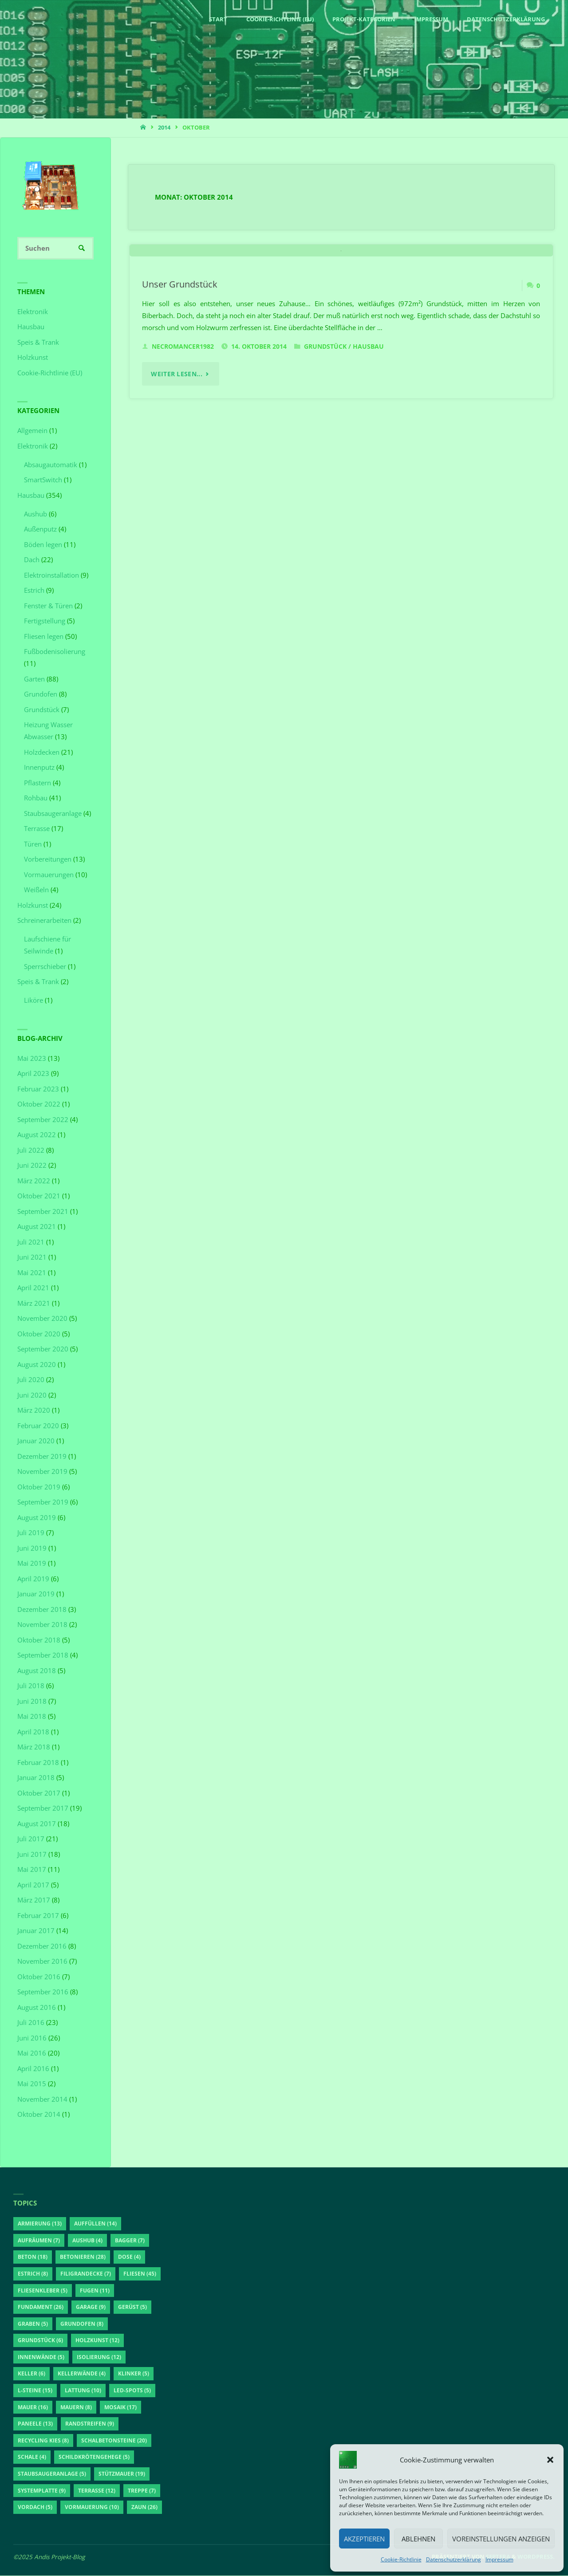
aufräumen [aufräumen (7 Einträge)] (39, 2241)
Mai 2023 (31, 1058)
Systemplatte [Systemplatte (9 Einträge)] (42, 2491)
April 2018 (33, 1732)
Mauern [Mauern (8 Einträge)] (76, 2407)
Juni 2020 (32, 1395)
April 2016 (33, 2068)
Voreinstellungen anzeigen (501, 2538)
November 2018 (42, 1624)
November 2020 (42, 1318)
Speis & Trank (38, 342)
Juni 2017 (32, 1854)
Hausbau (368, 468)
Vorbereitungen (47, 859)
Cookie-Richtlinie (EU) (49, 373)
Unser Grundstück (179, 405)
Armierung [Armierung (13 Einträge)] (40, 2224)
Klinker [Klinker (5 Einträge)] (133, 2374)
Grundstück (325, 468)
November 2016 (42, 1961)
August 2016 (36, 2007)
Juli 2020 (30, 1379)
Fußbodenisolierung (54, 651)
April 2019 (33, 1579)
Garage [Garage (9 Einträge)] (91, 2307)
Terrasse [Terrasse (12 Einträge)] (96, 2491)
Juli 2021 (30, 1242)
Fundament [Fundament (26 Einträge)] (40, 2307)
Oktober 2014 (38, 2114)
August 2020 (36, 1364)
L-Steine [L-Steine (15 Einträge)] (35, 2391)
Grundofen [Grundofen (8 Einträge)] (81, 2324)
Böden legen (43, 544)
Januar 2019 (36, 1594)
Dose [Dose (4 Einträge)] (129, 2257)
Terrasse (37, 828)
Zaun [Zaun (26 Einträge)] (144, 2507)
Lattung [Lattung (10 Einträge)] (83, 2391)
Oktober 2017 (38, 1793)
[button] (550, 2459)
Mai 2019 (31, 1563)
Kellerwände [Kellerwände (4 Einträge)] (82, 2374)
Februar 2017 (38, 1915)
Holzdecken (41, 752)
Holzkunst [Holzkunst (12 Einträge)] (97, 2340)
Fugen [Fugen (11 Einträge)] (95, 2290)
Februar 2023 (38, 1089)
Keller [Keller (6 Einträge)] (31, 2374)
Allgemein (32, 430)
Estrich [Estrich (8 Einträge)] (33, 2274)
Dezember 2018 (42, 1609)
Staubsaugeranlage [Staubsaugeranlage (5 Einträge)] (52, 2474)
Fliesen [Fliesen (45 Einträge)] (139, 2274)
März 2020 (33, 1410)
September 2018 (42, 1655)
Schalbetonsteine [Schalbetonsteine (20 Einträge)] (114, 2441)
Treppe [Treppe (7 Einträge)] (142, 2491)
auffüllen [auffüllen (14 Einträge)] (95, 2224)
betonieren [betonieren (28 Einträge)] (83, 2257)
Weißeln (36, 890)
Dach (31, 559)
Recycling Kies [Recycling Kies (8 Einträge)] (43, 2441)
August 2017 (36, 1824)
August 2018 (36, 1670)
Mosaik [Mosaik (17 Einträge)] (120, 2407)
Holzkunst (32, 357)
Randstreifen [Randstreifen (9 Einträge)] (89, 2424)
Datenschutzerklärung (453, 2559)
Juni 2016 (32, 2038)
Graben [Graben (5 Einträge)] (33, 2324)
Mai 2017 (31, 1869)
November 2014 (42, 2099)
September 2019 (42, 1502)
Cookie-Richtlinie (401, 2559)
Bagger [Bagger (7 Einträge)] (130, 2241)
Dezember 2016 (42, 1946)
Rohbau (35, 798)
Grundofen (40, 694)
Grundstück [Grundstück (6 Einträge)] (40, 2340)
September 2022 (42, 1119)
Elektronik (32, 311)
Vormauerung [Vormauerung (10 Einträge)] (92, 2507)
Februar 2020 (38, 1426)
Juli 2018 (30, 1686)
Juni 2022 (32, 1165)
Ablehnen (418, 2538)
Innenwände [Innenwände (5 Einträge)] (41, 2357)
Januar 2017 (36, 1930)
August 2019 (36, 1517)
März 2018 (33, 1747)
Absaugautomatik (50, 465)
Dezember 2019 (42, 1456)
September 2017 (42, 1808)
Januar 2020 (36, 1441)
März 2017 (33, 1900)
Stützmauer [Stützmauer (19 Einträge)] (122, 2474)
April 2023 (33, 1073)
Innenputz (39, 767)
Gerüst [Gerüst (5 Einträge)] (132, 2307)
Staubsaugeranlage (53, 813)
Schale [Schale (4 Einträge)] (32, 2457)
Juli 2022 (30, 1150)
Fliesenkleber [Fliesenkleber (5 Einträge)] (42, 2290)
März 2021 (33, 1303)
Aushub (35, 514)
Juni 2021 (32, 1257)
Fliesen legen (43, 636)
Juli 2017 (30, 1839)
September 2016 (42, 1992)
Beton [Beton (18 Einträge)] (32, 2257)
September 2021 (42, 1211)
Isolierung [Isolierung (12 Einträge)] (99, 2357)
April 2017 (33, 1885)
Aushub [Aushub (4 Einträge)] (87, 2241)
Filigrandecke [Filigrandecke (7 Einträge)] (85, 2274)
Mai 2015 (31, 2084)
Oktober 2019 (38, 1487)
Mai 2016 (31, 2053)
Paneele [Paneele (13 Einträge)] (35, 2424)
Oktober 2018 (38, 1640)
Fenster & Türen (48, 606)
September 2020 (42, 1349)
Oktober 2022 (38, 1104)
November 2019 (42, 1471)
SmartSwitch (43, 480)
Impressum (499, 2559)
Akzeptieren (364, 2538)
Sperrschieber (45, 966)
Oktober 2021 (38, 1196)
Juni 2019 (32, 1548)
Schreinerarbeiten (44, 920)
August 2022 (36, 1134)
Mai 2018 (31, 1716)
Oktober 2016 (38, 1977)
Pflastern (37, 783)
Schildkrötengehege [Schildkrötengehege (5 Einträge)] (94, 2457)
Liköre (33, 1000)
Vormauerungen (49, 874)
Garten (34, 679)
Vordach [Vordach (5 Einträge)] (35, 2507)
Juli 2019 (30, 1532)
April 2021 (33, 1288)
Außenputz (40, 529)
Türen (33, 844)
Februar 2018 (38, 1762)
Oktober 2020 (38, 1334)
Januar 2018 (36, 1777)
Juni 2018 (32, 1701)
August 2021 (36, 1226)
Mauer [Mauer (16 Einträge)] (33, 2407)
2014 (164, 127)
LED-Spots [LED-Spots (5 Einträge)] (132, 2391)
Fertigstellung (44, 621)
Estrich (34, 590)
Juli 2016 (30, 2022)
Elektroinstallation (51, 575)
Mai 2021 (31, 1272)
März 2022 (33, 1181)
